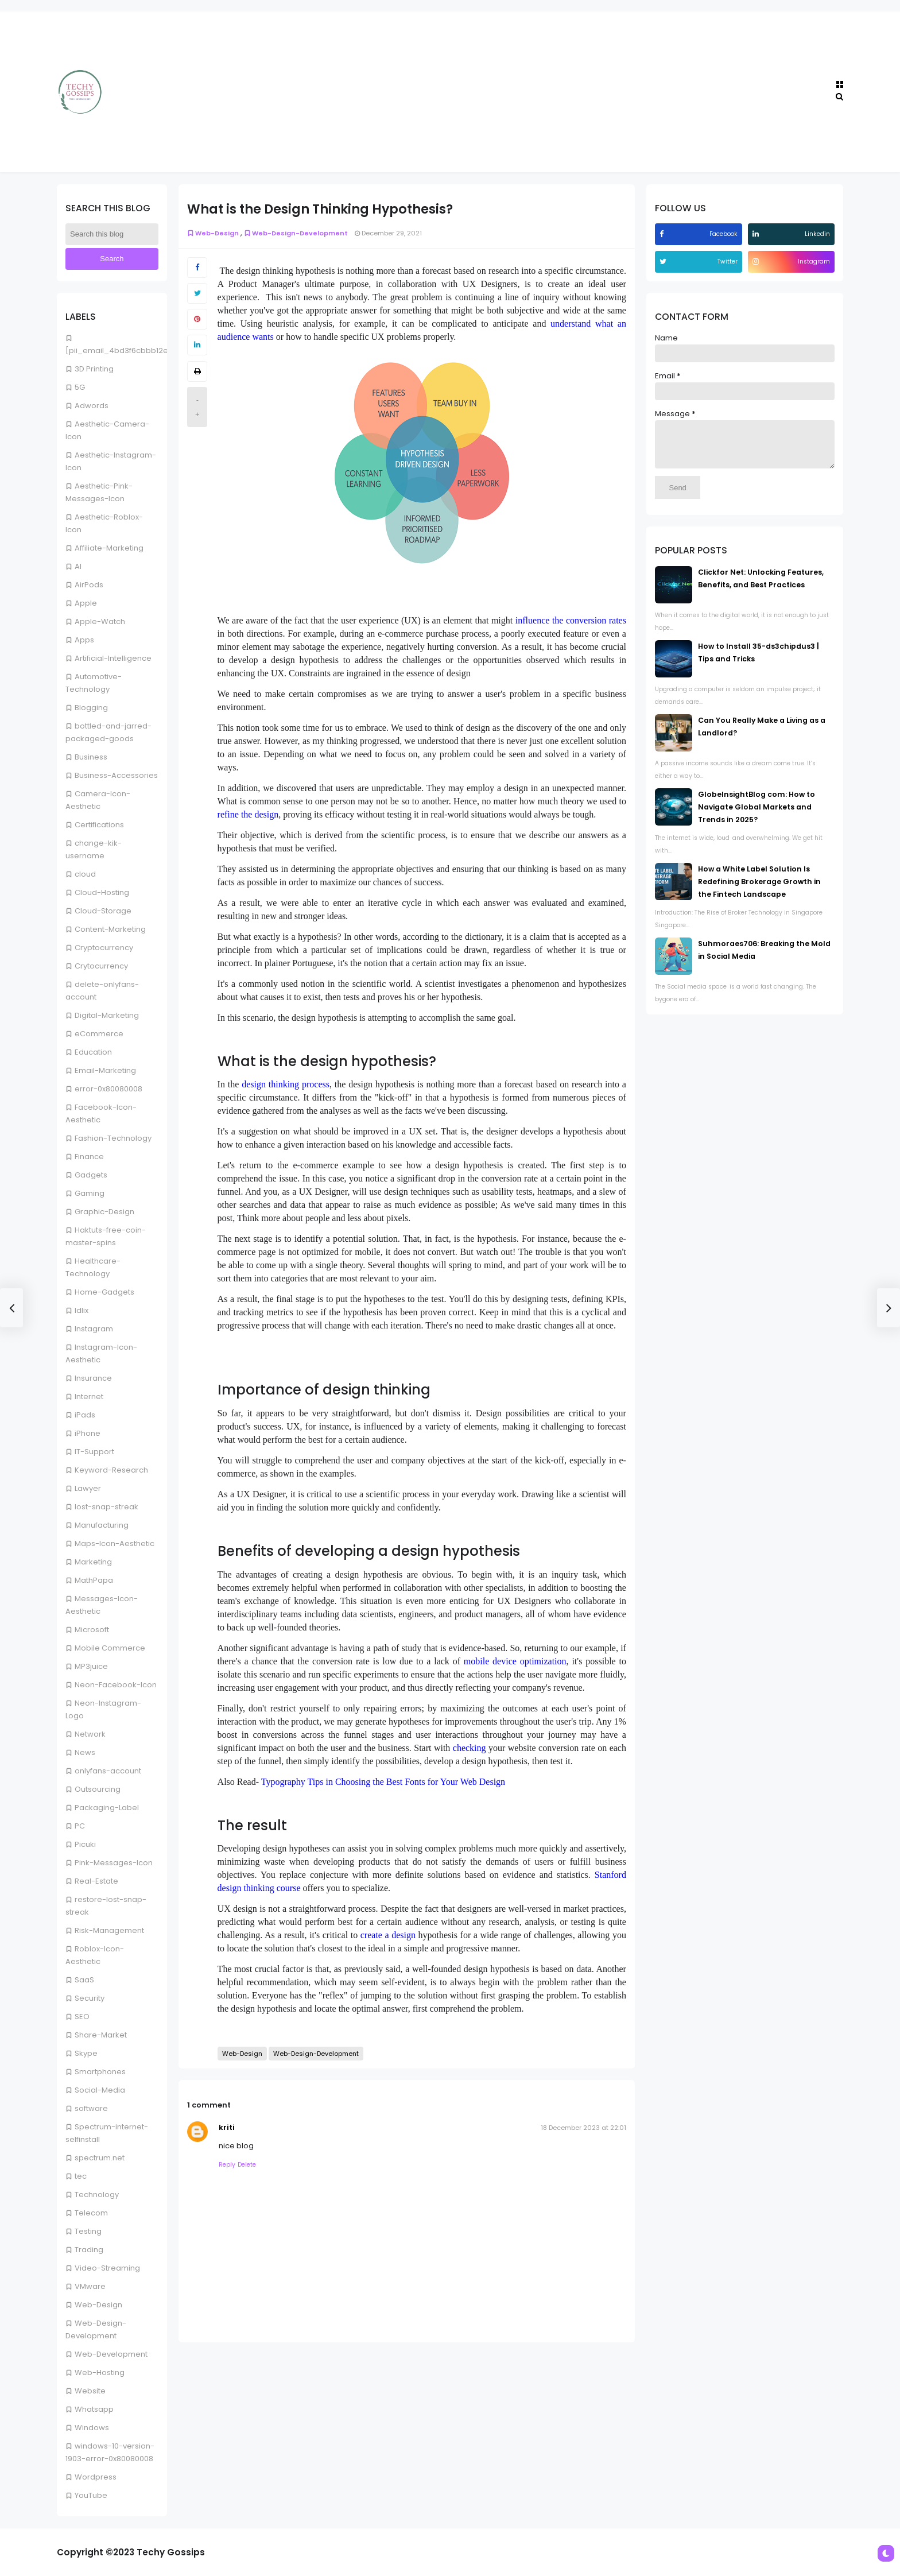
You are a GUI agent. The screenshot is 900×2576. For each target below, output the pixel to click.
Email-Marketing (105, 1070)
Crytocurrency (101, 965)
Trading (89, 2249)
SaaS (84, 1979)
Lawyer (88, 1488)
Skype (86, 2053)
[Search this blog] (111, 234)
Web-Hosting (100, 2372)
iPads (85, 1414)
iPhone (87, 1433)
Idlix (81, 1310)
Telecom (91, 2212)
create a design (388, 1935)
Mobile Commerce (110, 1648)
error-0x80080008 (108, 1088)
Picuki (85, 1844)
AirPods (89, 584)
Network (90, 1734)
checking (469, 1748)
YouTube (91, 2495)
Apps (84, 639)
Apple (86, 603)
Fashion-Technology (113, 1138)
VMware (90, 2286)
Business (91, 757)
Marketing (93, 1561)
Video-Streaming (107, 2268)
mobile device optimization (515, 1661)
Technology (97, 2194)
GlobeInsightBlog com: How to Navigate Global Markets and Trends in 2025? (756, 815)
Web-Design (98, 2304)
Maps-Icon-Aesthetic (114, 1543)
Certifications (99, 824)
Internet (89, 1396)
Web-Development (111, 2354)
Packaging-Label (107, 1807)
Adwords (91, 405)
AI (78, 566)
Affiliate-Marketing (109, 548)
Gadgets (91, 1174)
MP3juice (91, 1666)
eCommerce (99, 1033)
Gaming (89, 1193)
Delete (247, 2164)
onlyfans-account (108, 1770)
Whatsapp (94, 2409)
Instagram (94, 1328)
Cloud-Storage (103, 910)
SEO (82, 2016)
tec (81, 2176)
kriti (227, 2127)
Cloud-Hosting (102, 892)
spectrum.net (100, 2157)
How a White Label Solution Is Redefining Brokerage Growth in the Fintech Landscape (759, 890)
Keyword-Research (111, 1470)
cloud (85, 874)
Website (90, 2390)
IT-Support (94, 1451)
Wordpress (96, 2477)
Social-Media (100, 2090)
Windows (92, 2427)
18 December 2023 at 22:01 (583, 2127)
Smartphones (100, 2071)
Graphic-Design (104, 1211)
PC (80, 1825)
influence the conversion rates (570, 620)
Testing (88, 2231)
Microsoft (92, 1629)
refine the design (248, 814)
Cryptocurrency (104, 947)
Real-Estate (96, 1881)
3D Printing (94, 368)
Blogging (91, 707)
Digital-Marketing (107, 1015)
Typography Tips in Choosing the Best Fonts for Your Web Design (383, 1782)
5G (80, 387)
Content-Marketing (110, 929)
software (91, 2108)
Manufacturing (102, 1525)
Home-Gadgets (104, 1292)
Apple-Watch (100, 621)
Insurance (93, 1378)
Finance (89, 1156)
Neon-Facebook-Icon (116, 1684)
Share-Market (101, 2034)
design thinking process (285, 1084)
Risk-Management (109, 1930)
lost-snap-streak (106, 1506)
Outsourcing (98, 1789)
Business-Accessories (116, 775)
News (85, 1752)
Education (93, 1052)
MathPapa (94, 1580)
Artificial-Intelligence (113, 658)
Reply (227, 2164)
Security (89, 1998)
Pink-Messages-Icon (114, 1862)
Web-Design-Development (296, 233)
